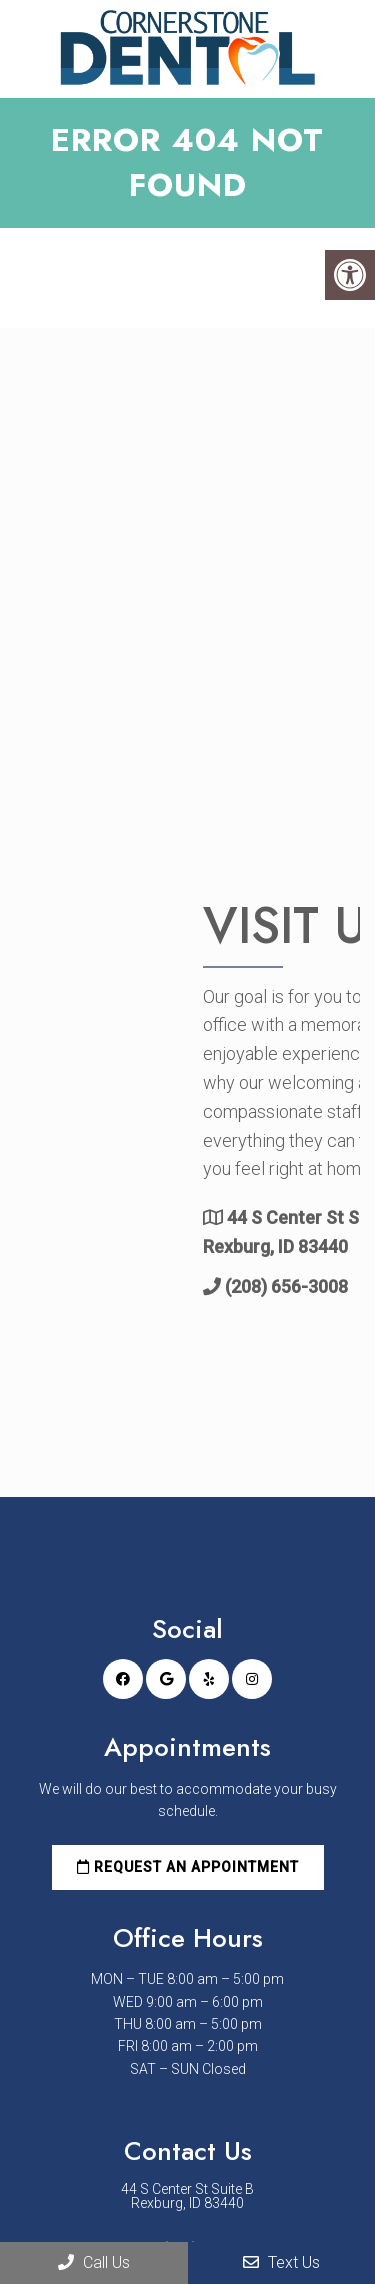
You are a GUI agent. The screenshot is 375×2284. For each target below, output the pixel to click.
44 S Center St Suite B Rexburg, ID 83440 (187, 2196)
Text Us (281, 2262)
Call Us (94, 2262)
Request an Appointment (188, 1867)
